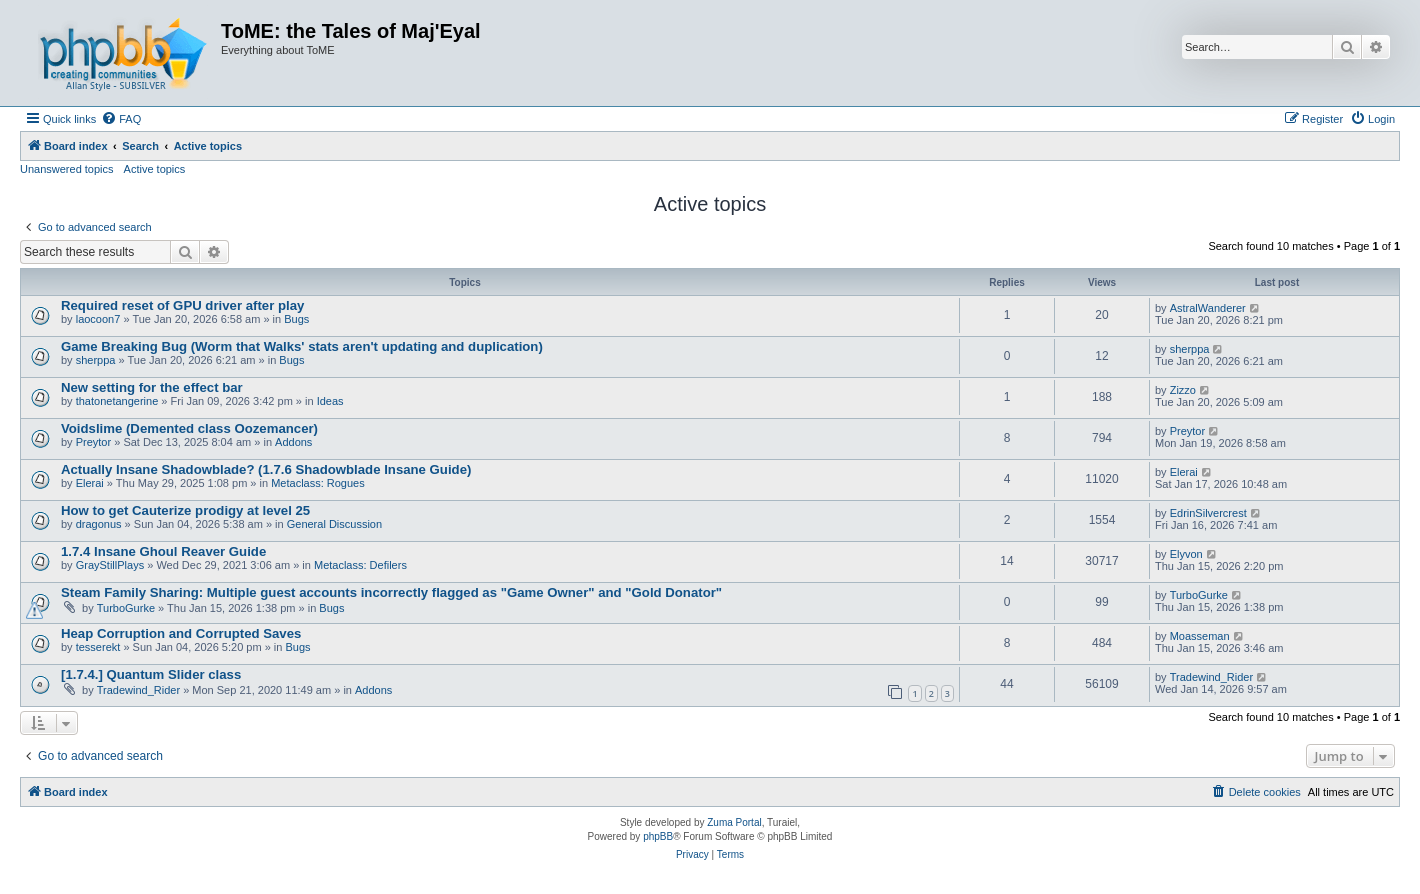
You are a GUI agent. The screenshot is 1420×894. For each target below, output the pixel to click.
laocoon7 (98, 319)
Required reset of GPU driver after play (182, 305)
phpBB (658, 836)
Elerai (90, 483)
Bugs (296, 319)
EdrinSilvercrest (1208, 513)
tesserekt (98, 647)
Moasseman (1200, 636)
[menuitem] (121, 119)
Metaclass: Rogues (318, 483)
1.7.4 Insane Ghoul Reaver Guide (163, 551)
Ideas (330, 401)
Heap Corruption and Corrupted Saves (181, 633)
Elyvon (1186, 554)
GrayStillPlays (110, 565)
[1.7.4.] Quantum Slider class (151, 674)
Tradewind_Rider (138, 690)
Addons (293, 442)
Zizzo (1183, 390)
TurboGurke (126, 608)
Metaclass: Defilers (360, 565)
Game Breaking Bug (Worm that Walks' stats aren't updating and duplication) (302, 346)
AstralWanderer (1208, 308)
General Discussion (334, 524)
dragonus (99, 524)
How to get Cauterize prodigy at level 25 (185, 510)
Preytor (93, 442)
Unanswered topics (67, 169)
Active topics (155, 169)
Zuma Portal (734, 822)
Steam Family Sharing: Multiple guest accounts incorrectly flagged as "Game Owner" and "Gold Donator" (391, 592)
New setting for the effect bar (152, 387)
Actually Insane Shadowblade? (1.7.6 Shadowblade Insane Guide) (266, 469)
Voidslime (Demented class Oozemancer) (189, 428)
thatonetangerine (117, 401)
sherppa (96, 360)
